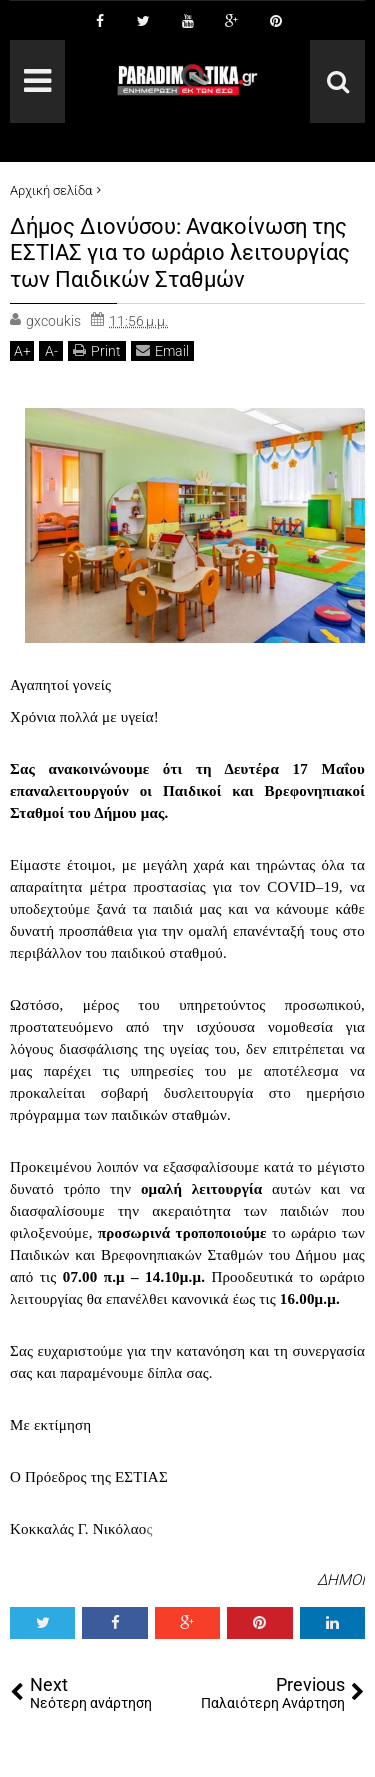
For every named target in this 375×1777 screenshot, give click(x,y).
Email (162, 350)
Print (97, 350)
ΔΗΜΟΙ (341, 1580)
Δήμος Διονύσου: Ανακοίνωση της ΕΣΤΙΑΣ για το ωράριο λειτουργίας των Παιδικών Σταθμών (180, 253)
